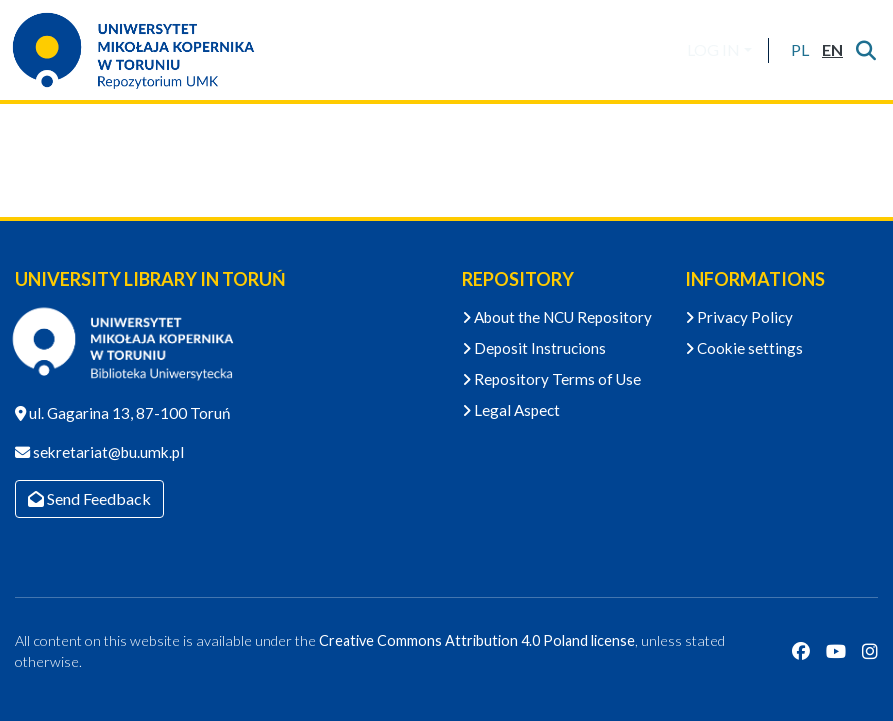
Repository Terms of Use (551, 379)
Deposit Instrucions (534, 348)
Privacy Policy (739, 317)
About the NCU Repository (557, 317)
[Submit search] (865, 50)
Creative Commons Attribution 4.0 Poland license (477, 640)
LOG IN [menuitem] (713, 49)
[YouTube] (836, 652)
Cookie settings (744, 348)
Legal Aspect (511, 410)
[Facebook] (801, 652)
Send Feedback (89, 498)
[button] (799, 50)
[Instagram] (870, 652)
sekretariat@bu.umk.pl (107, 452)
